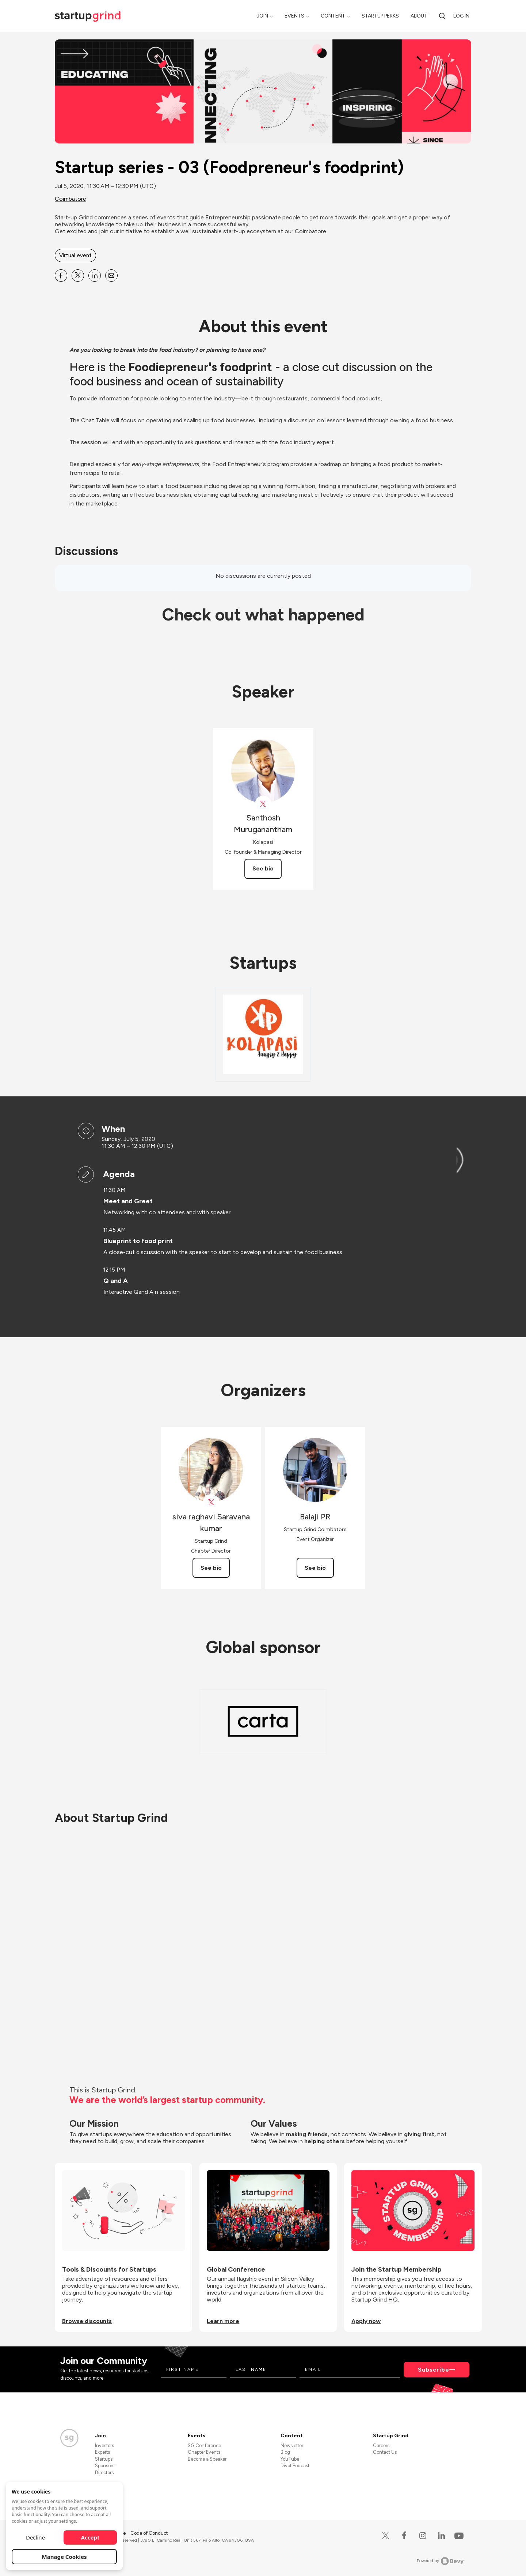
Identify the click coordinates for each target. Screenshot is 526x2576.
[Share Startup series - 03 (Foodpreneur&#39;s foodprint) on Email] (111, 275)
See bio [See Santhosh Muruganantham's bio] (263, 868)
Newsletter (292, 2445)
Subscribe (433, 2369)
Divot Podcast (295, 2465)
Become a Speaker (207, 2459)
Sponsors (104, 2465)
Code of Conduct (149, 2533)
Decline (35, 2537)
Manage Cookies (64, 2556)
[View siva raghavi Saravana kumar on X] (211, 1502)
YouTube (290, 2459)
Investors (104, 2445)
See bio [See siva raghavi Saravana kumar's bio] (211, 1567)
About (419, 16)
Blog (285, 2452)
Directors (104, 2472)
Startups (104, 2459)
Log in (461, 16)
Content (333, 16)
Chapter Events (204, 2452)
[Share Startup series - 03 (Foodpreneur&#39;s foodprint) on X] (78, 275)
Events (294, 16)
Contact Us (385, 2452)
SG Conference (204, 2445)
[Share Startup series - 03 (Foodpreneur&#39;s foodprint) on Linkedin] (94, 275)
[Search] (442, 15)
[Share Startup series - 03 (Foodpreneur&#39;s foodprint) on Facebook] (61, 275)
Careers (381, 2445)
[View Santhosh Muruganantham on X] (263, 804)
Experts (102, 2452)
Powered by (440, 2561)
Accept (90, 2537)
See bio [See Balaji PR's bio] (315, 1567)
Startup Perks (380, 16)
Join (262, 16)
